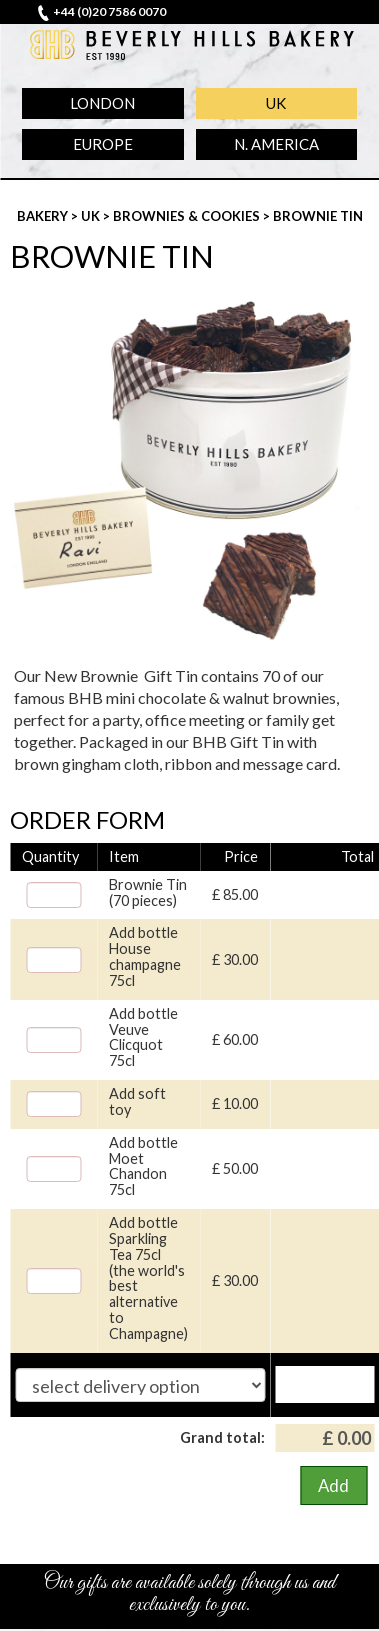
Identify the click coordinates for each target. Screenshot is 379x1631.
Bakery (44, 216)
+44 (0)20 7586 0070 (109, 11)
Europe (103, 144)
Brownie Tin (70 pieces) (148, 893)
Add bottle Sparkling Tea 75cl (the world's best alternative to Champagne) (148, 1278)
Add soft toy (137, 1102)
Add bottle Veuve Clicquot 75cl (143, 1037)
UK (276, 103)
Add (333, 1485)
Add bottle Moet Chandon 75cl (143, 1166)
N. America (276, 144)
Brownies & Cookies (188, 216)
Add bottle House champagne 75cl (145, 956)
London (102, 103)
